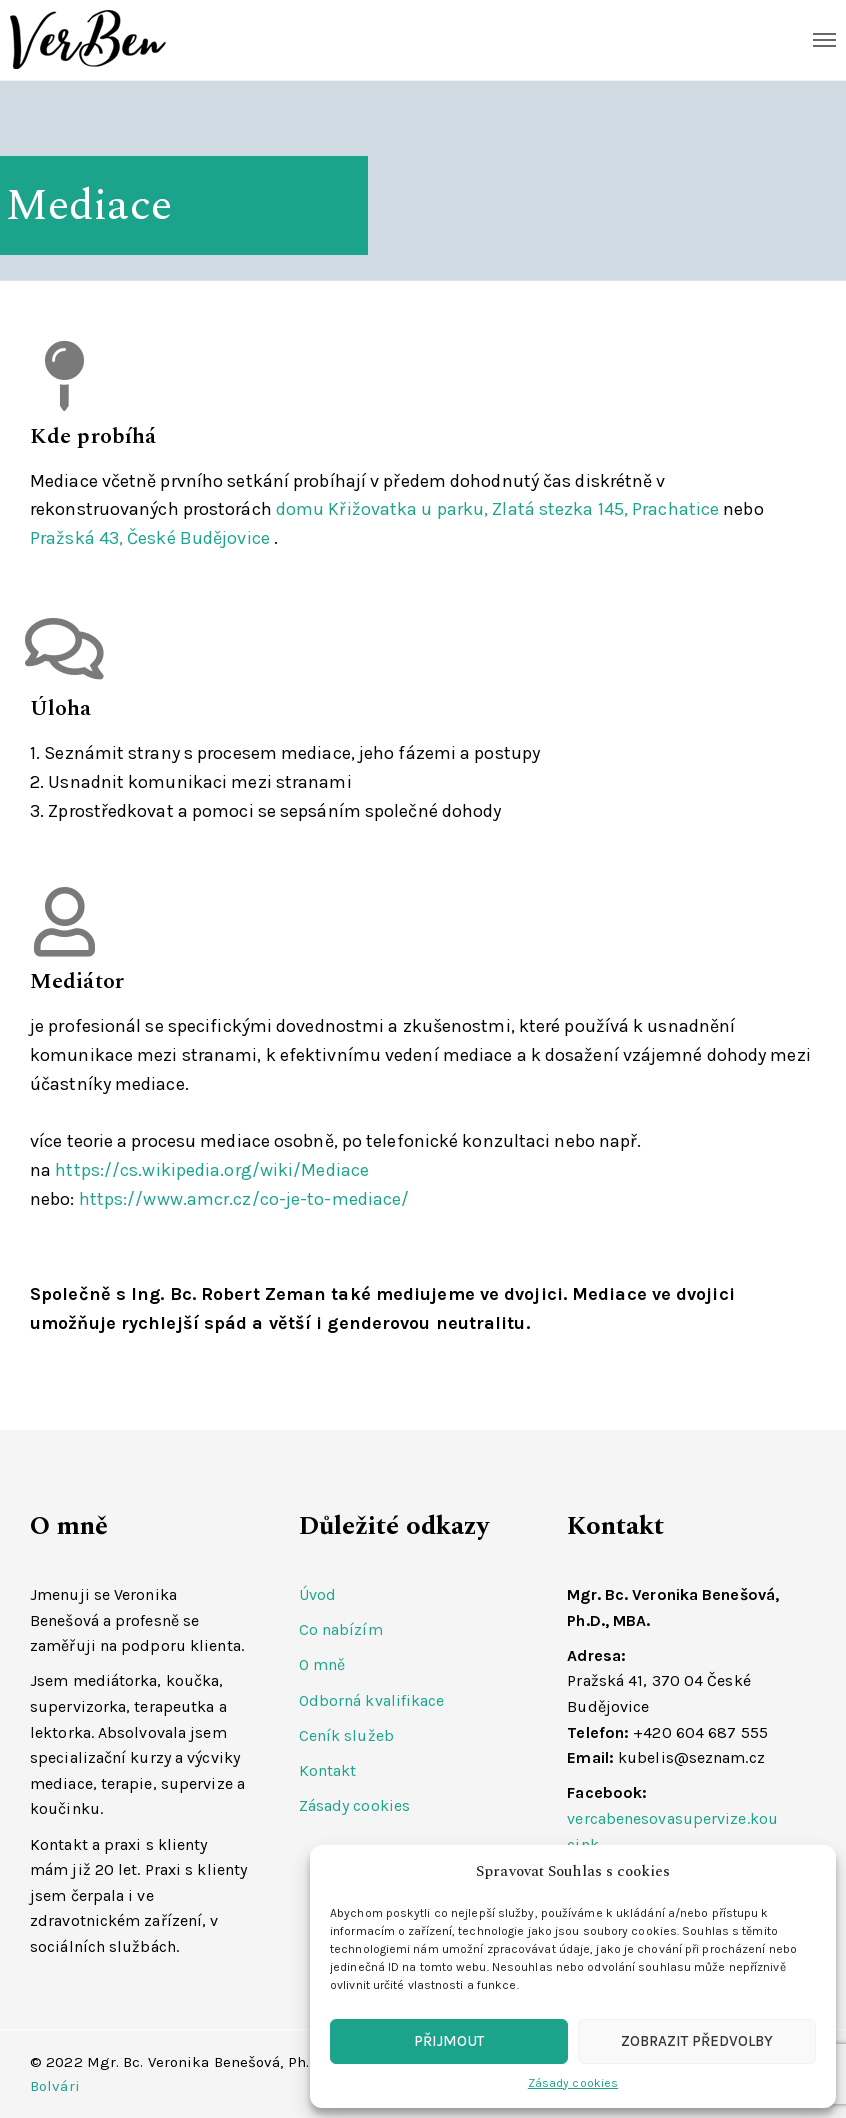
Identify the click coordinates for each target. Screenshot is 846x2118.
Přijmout (449, 2041)
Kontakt (328, 1770)
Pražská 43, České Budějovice (150, 538)
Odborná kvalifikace (372, 1700)
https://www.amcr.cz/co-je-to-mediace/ (244, 1199)
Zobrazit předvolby (697, 2041)
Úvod (317, 1594)
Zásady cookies (573, 2083)
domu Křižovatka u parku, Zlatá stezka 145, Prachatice (497, 509)
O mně (322, 1664)
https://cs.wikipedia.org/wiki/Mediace (212, 1170)
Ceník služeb (346, 1735)
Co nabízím (341, 1629)
